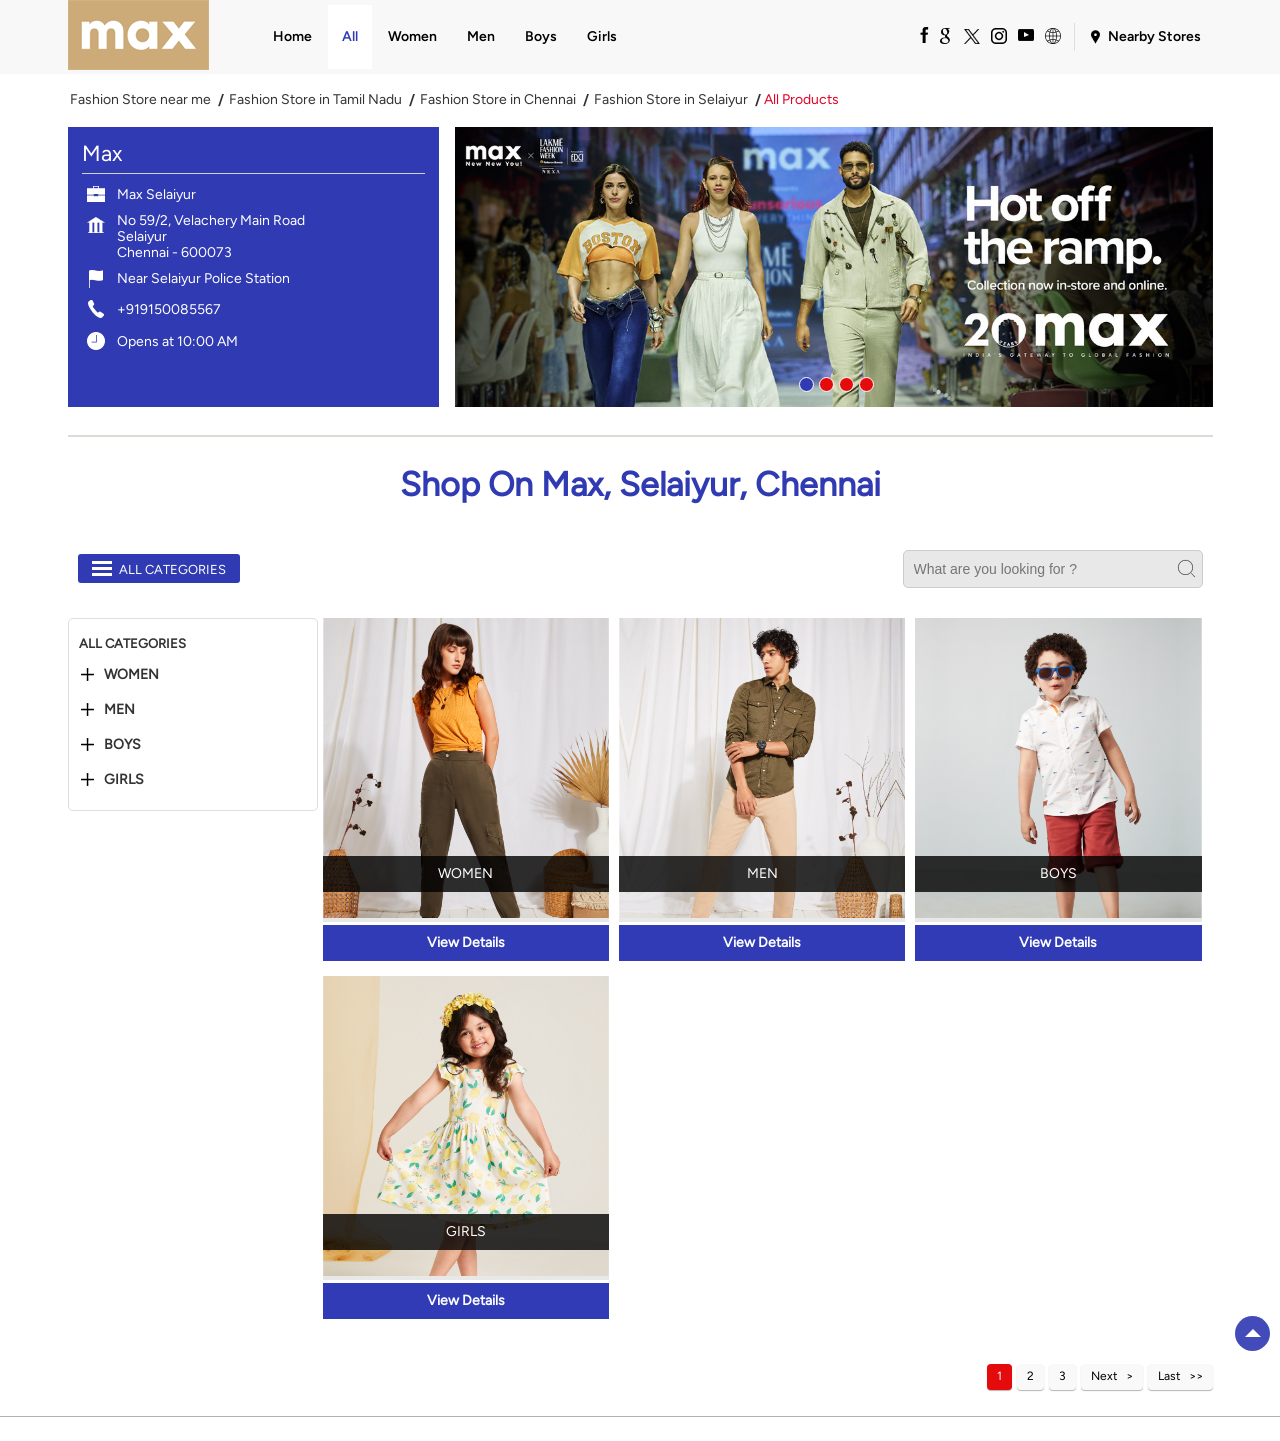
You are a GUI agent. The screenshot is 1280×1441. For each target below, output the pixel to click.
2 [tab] (824, 382)
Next (1104, 1376)
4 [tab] (864, 382)
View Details (466, 942)
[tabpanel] (834, 267)
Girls (124, 780)
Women (131, 675)
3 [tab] (844, 382)
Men (119, 710)
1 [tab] (804, 382)
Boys (122, 745)
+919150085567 (169, 309)
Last (1169, 1376)
